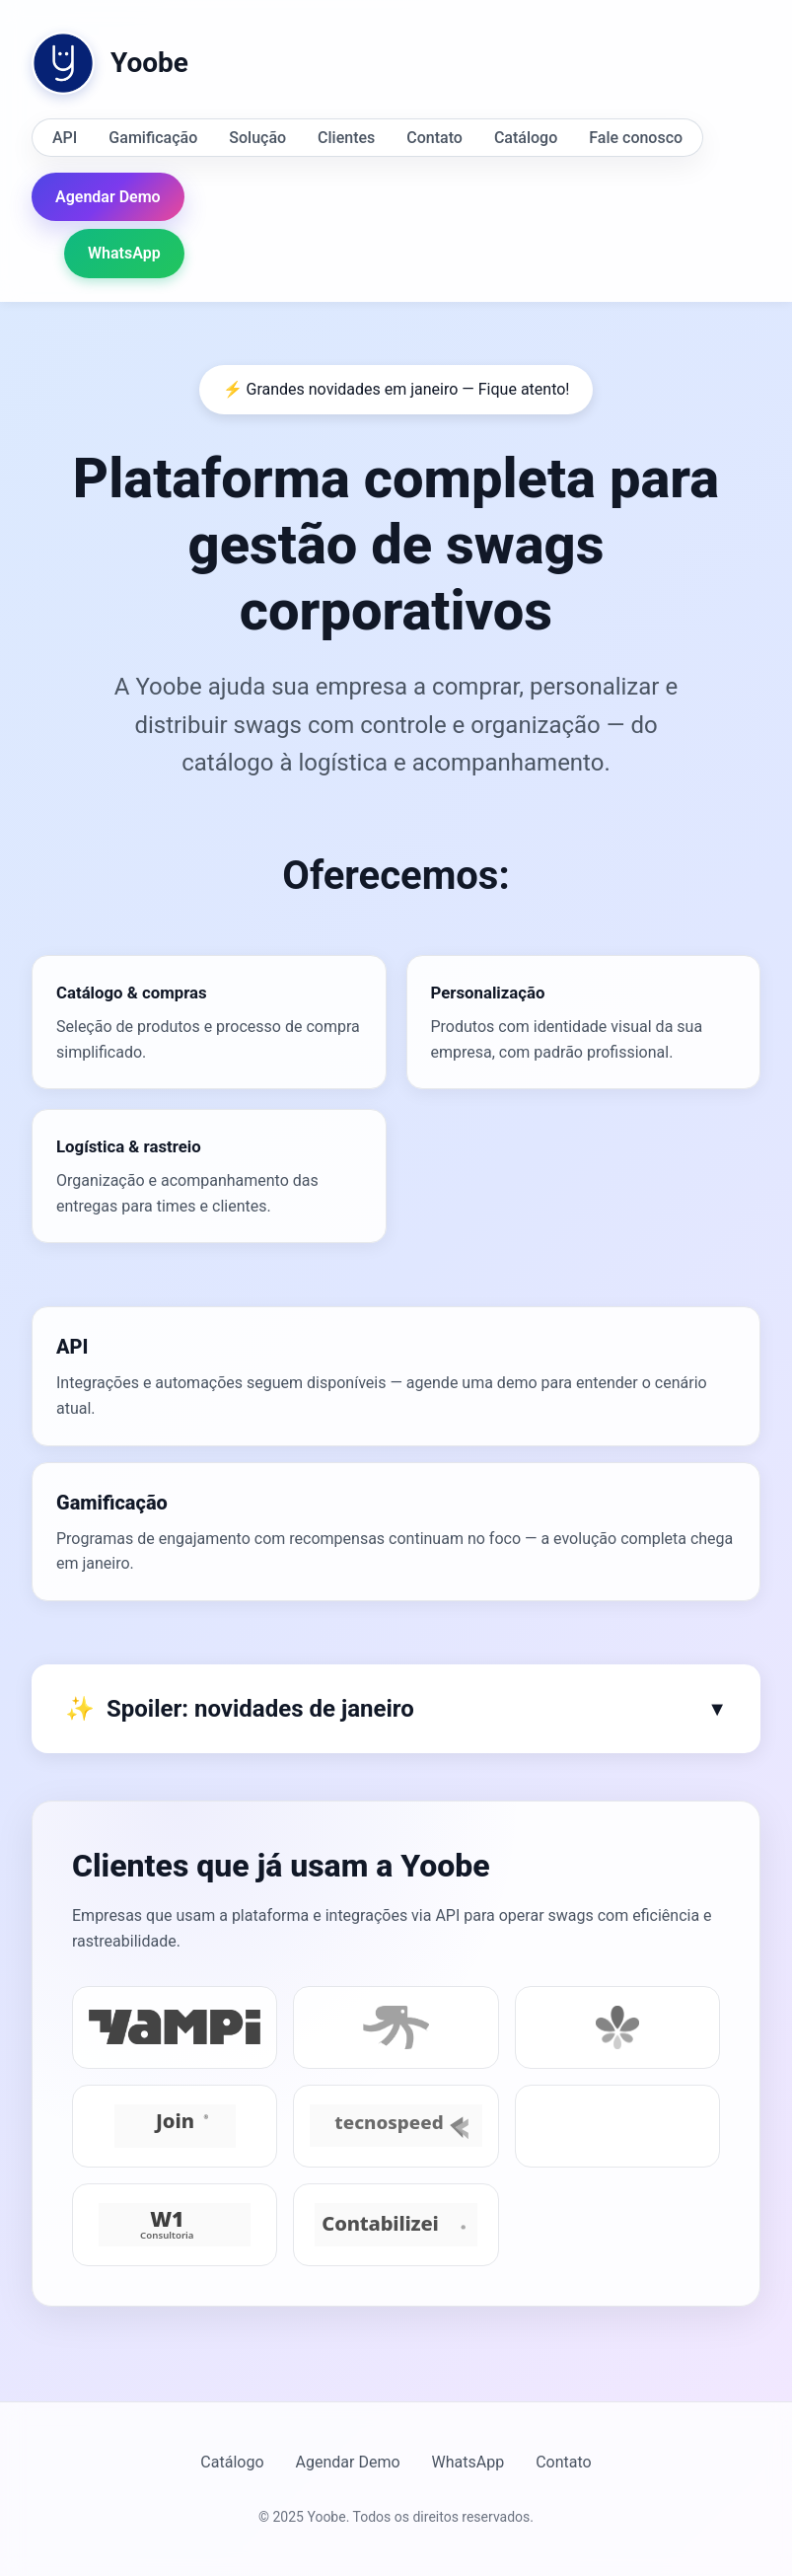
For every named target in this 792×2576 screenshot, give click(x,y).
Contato (434, 137)
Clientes (346, 137)
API (64, 137)
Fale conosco (636, 137)
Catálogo (525, 137)
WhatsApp (124, 253)
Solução (257, 137)
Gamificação (152, 137)
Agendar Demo (108, 196)
